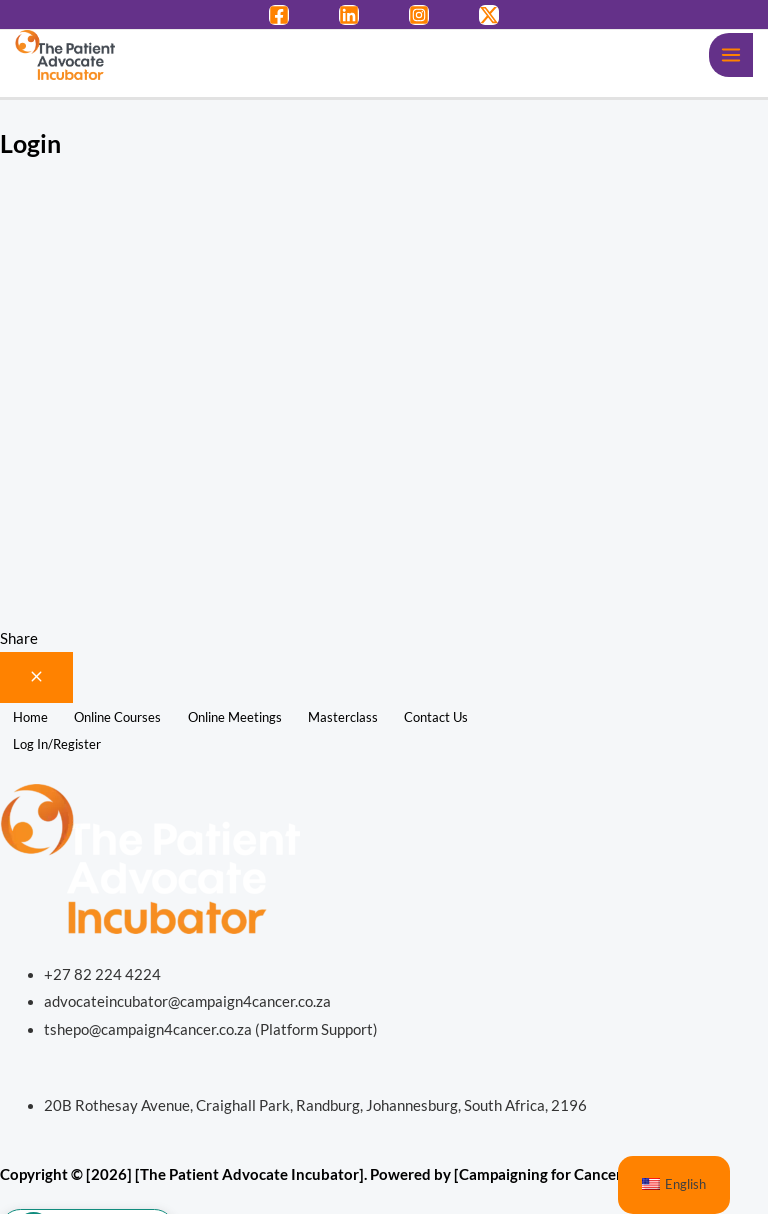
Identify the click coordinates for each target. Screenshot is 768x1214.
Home (30, 717)
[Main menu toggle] (731, 55)
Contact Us (436, 717)
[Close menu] (36, 677)
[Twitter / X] (489, 15)
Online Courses (117, 717)
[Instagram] (419, 15)
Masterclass (343, 717)
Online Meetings (235, 717)
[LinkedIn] (349, 15)
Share (19, 638)
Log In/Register (57, 744)
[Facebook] (279, 15)
